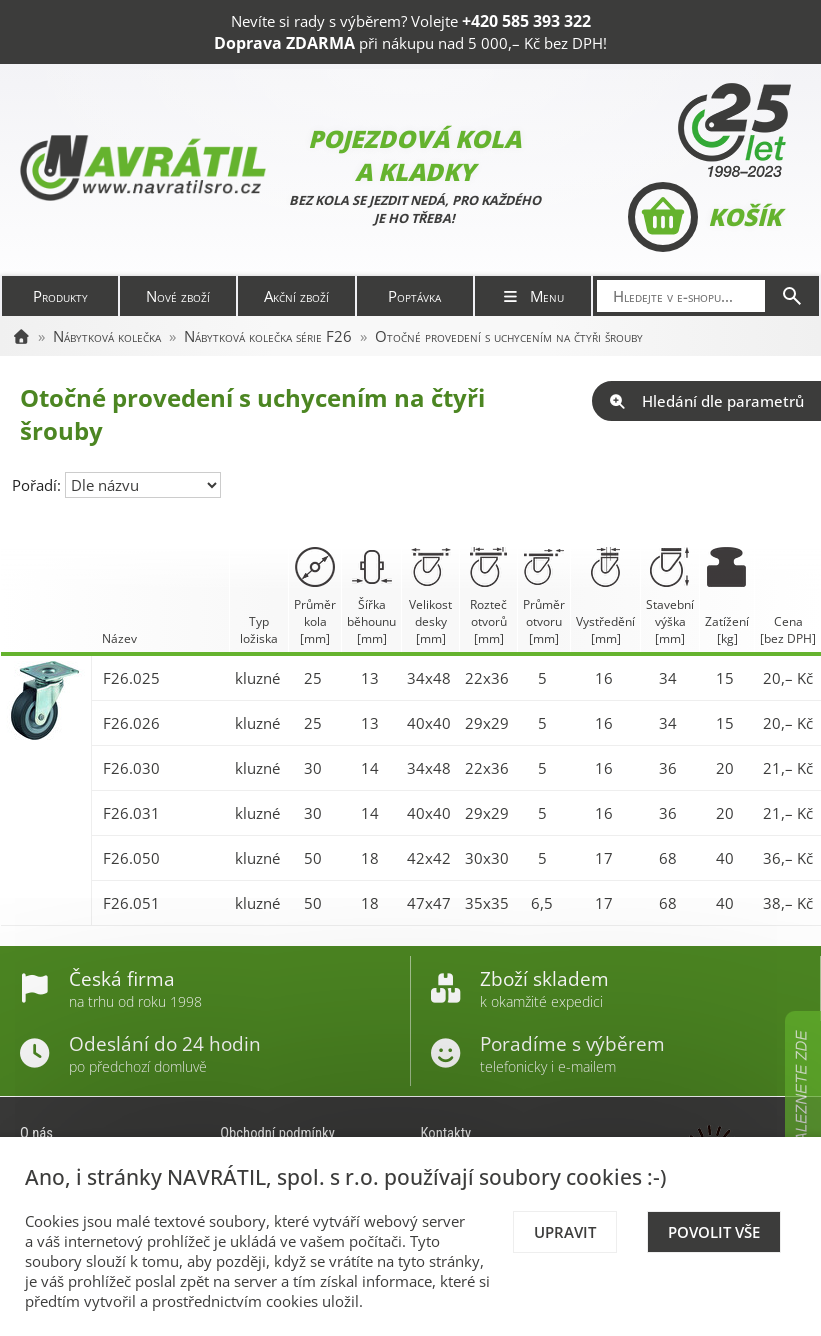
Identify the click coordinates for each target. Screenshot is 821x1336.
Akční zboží (296, 296)
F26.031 (131, 813)
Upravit (565, 1232)
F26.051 (131, 903)
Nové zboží (178, 296)
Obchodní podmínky (277, 1133)
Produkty (60, 296)
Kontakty (446, 1133)
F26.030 (131, 768)
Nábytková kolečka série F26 (268, 336)
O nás (36, 1133)
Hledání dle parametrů (706, 401)
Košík (704, 217)
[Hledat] (792, 296)
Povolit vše (714, 1232)
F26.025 (131, 678)
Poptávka (414, 296)
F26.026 (131, 723)
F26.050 (131, 858)
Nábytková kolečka (107, 336)
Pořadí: (38, 485)
